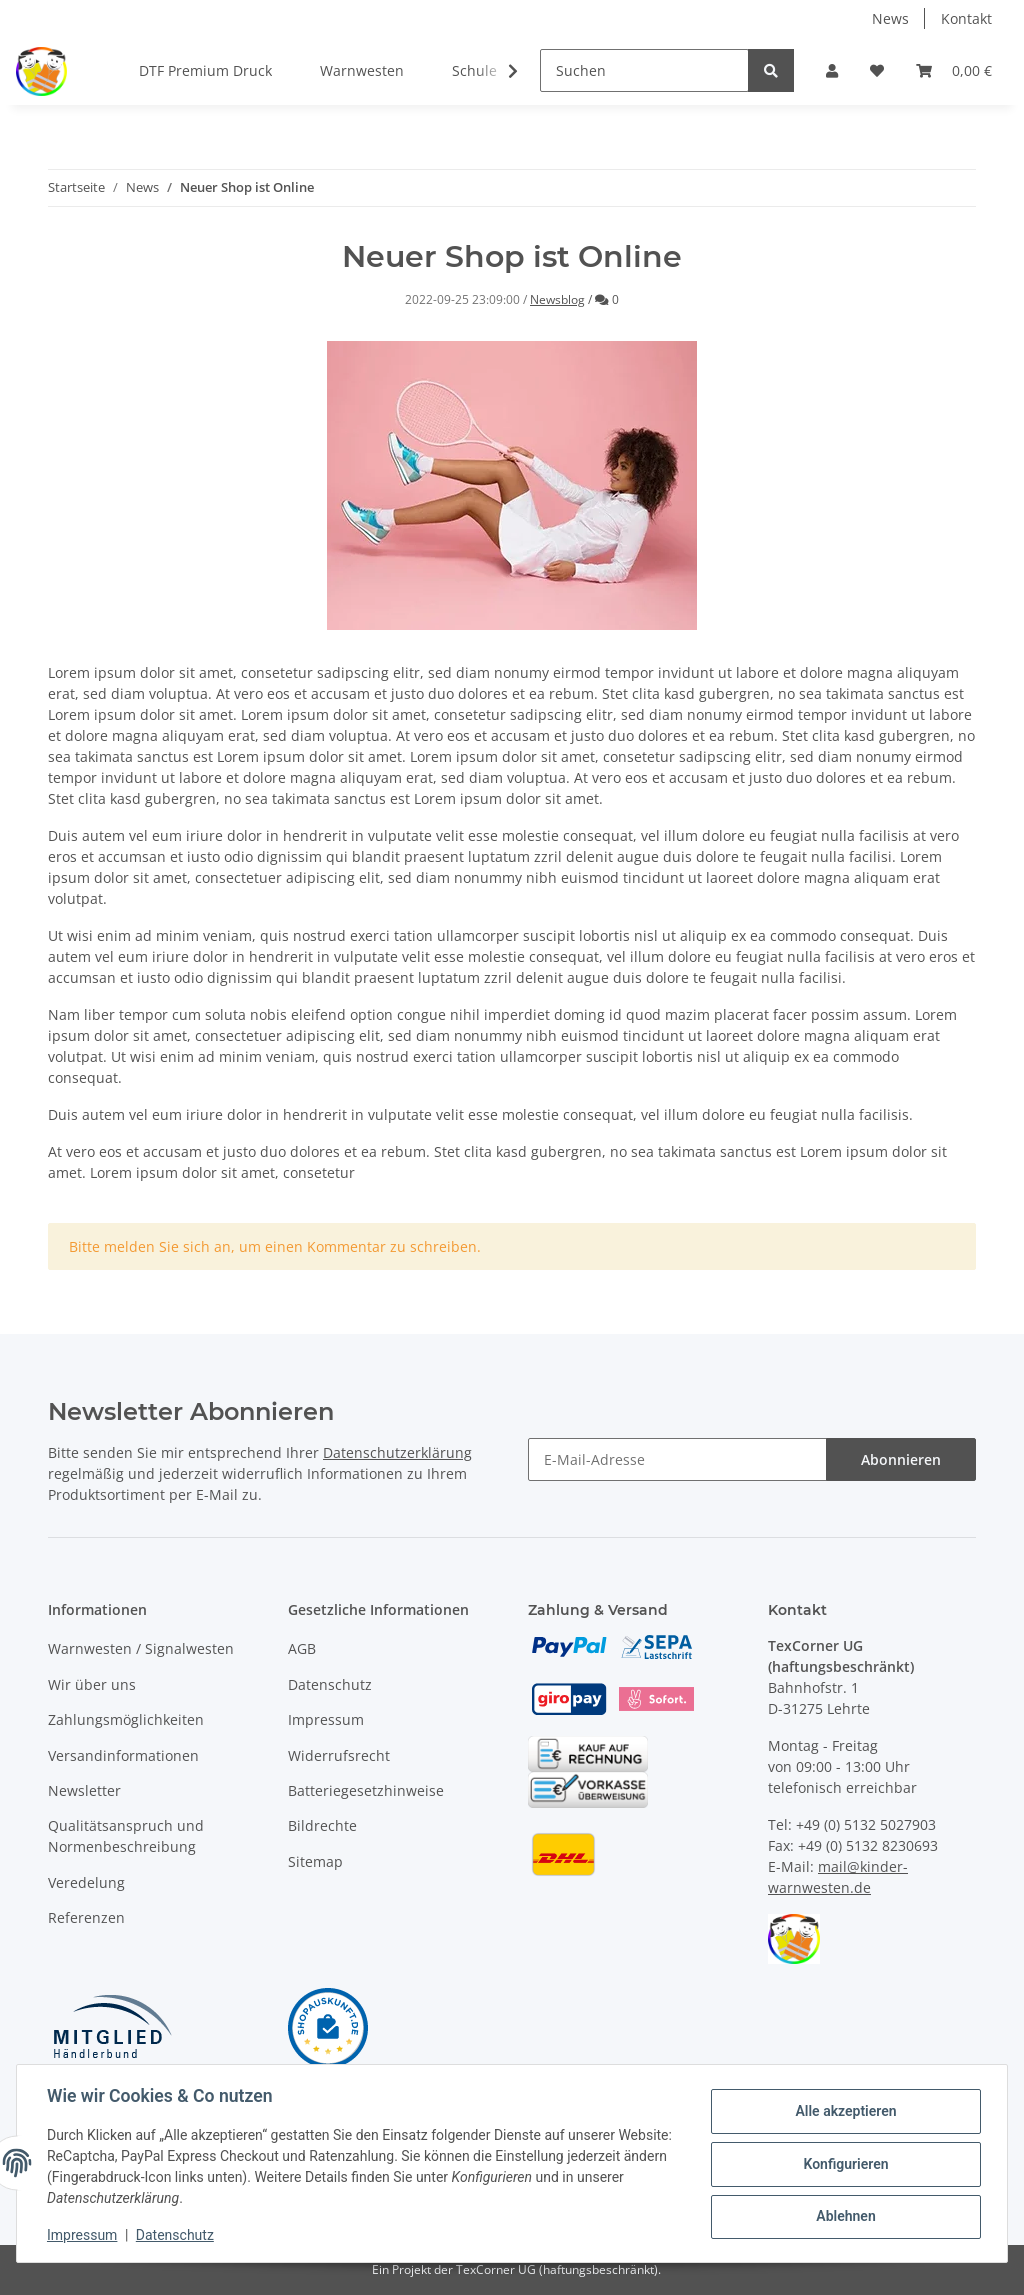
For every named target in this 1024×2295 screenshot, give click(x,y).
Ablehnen (843, 2216)
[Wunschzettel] (877, 70)
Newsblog (557, 299)
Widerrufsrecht (339, 1755)
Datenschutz (330, 1684)
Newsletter (84, 1790)
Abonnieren (901, 1459)
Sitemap (315, 1861)
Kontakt (966, 18)
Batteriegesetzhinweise (366, 1790)
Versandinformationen (123, 1755)
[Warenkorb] (954, 70)
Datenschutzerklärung (397, 1452)
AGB (302, 1648)
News (890, 18)
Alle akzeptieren (843, 2112)
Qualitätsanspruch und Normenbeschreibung (126, 1836)
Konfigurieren (843, 2164)
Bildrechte (322, 1825)
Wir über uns (92, 1684)
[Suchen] (644, 70)
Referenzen (86, 1917)
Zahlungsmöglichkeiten (126, 1719)
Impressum (326, 1719)
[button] (832, 70)
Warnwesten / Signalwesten (141, 1648)
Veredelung (86, 1882)
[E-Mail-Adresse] (677, 1459)
